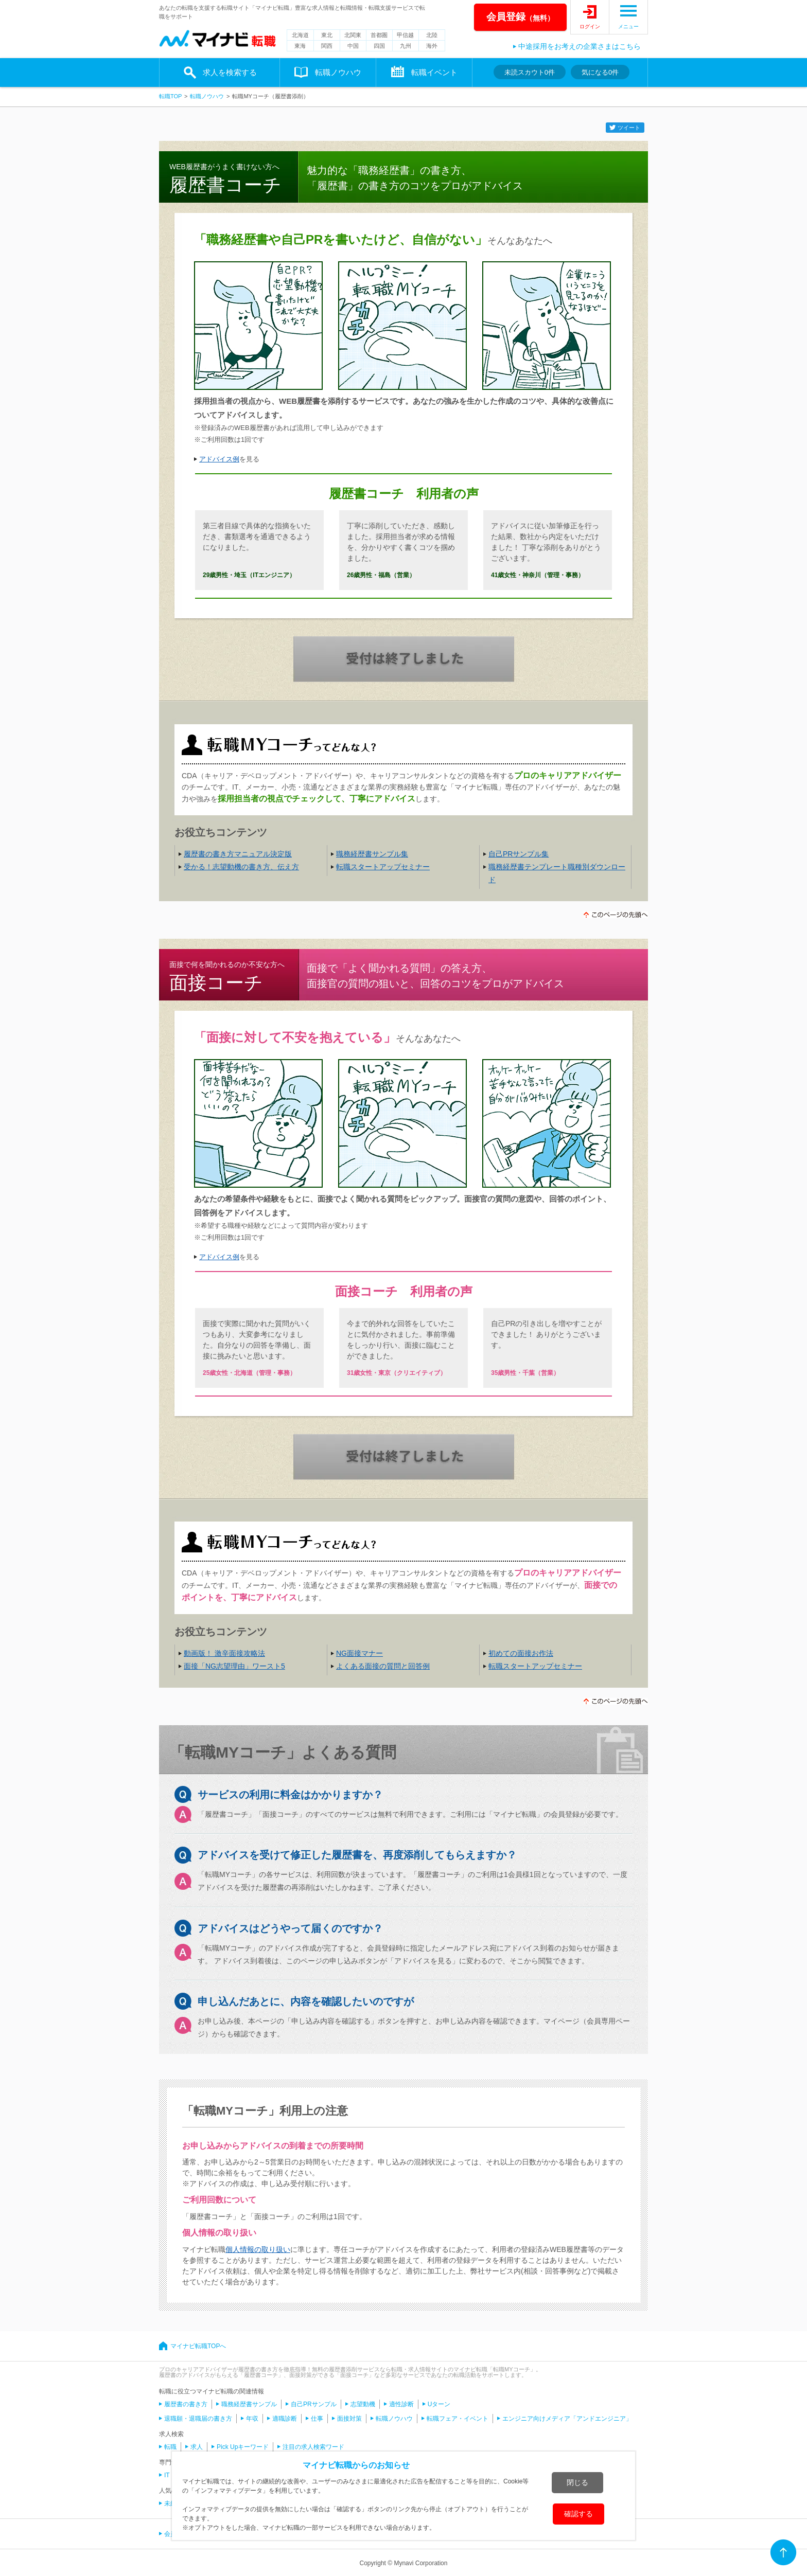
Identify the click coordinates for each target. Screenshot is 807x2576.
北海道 (300, 35)
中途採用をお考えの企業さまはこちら (579, 46)
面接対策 (349, 2418)
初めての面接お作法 (520, 1653)
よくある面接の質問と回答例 (383, 1666)
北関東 (352, 35)
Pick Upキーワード (243, 2446)
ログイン (590, 26)
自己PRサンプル (314, 2404)
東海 (300, 46)
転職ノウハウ (338, 72)
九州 (405, 46)
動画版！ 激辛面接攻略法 (224, 1653)
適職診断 (284, 2418)
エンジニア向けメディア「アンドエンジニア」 (567, 2418)
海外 (431, 46)
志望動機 (362, 2404)
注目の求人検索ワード (313, 2446)
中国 (353, 46)
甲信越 (405, 35)
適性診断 (401, 2404)
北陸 (431, 35)
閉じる (577, 2482)
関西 (326, 46)
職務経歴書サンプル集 (372, 854)
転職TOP (170, 96)
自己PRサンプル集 (518, 854)
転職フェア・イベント (457, 2418)
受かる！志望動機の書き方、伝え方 (241, 867)
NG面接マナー (359, 1653)
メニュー (628, 26)
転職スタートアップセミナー (383, 867)
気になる (600, 72)
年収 (252, 2418)
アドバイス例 (219, 459)
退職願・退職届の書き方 (198, 2418)
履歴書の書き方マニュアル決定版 (238, 854)
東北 (326, 35)
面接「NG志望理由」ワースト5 (234, 1666)
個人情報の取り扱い (257, 2249)
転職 (170, 2446)
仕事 (317, 2418)
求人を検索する (230, 72)
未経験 (173, 2503)
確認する (578, 2514)
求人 (196, 2446)
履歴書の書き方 (185, 2404)
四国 (379, 46)
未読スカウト (529, 72)
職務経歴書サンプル (249, 2404)
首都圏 (379, 35)
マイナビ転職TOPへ (198, 2346)
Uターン (439, 2404)
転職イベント (434, 72)
